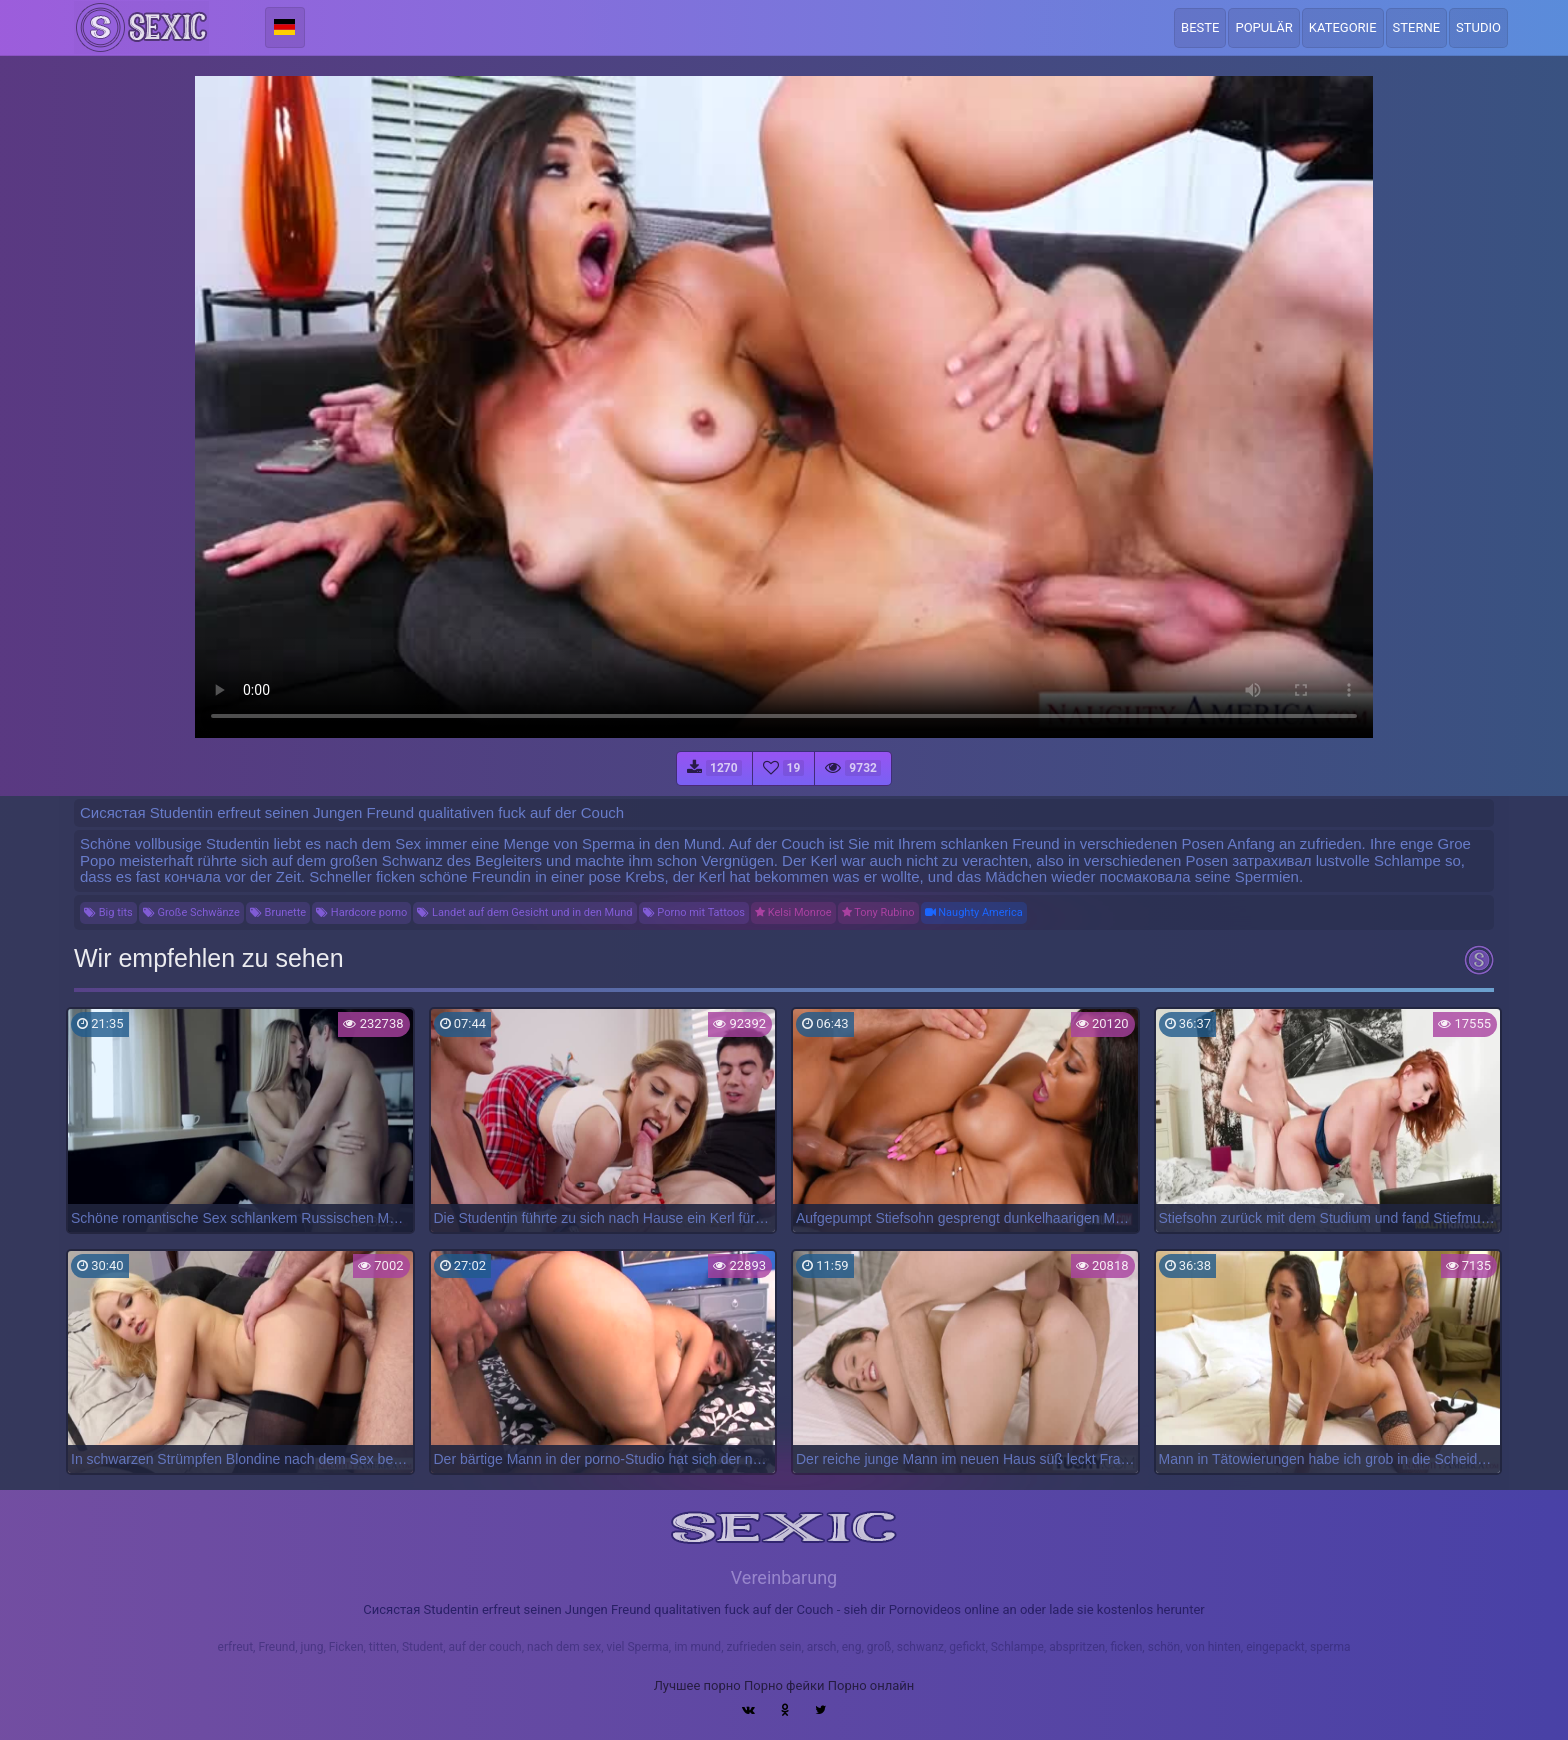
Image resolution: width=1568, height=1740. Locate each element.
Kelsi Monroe (793, 912)
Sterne (1417, 27)
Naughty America (974, 912)
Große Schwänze (191, 912)
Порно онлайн (871, 1685)
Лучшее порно (697, 1685)
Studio (1478, 27)
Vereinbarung (784, 1577)
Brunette (278, 912)
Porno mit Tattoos (694, 912)
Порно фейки (784, 1685)
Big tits (108, 912)
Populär (1263, 27)
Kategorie (1343, 27)
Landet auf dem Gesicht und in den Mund (524, 912)
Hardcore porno (361, 912)
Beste (1200, 27)
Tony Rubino (878, 912)
